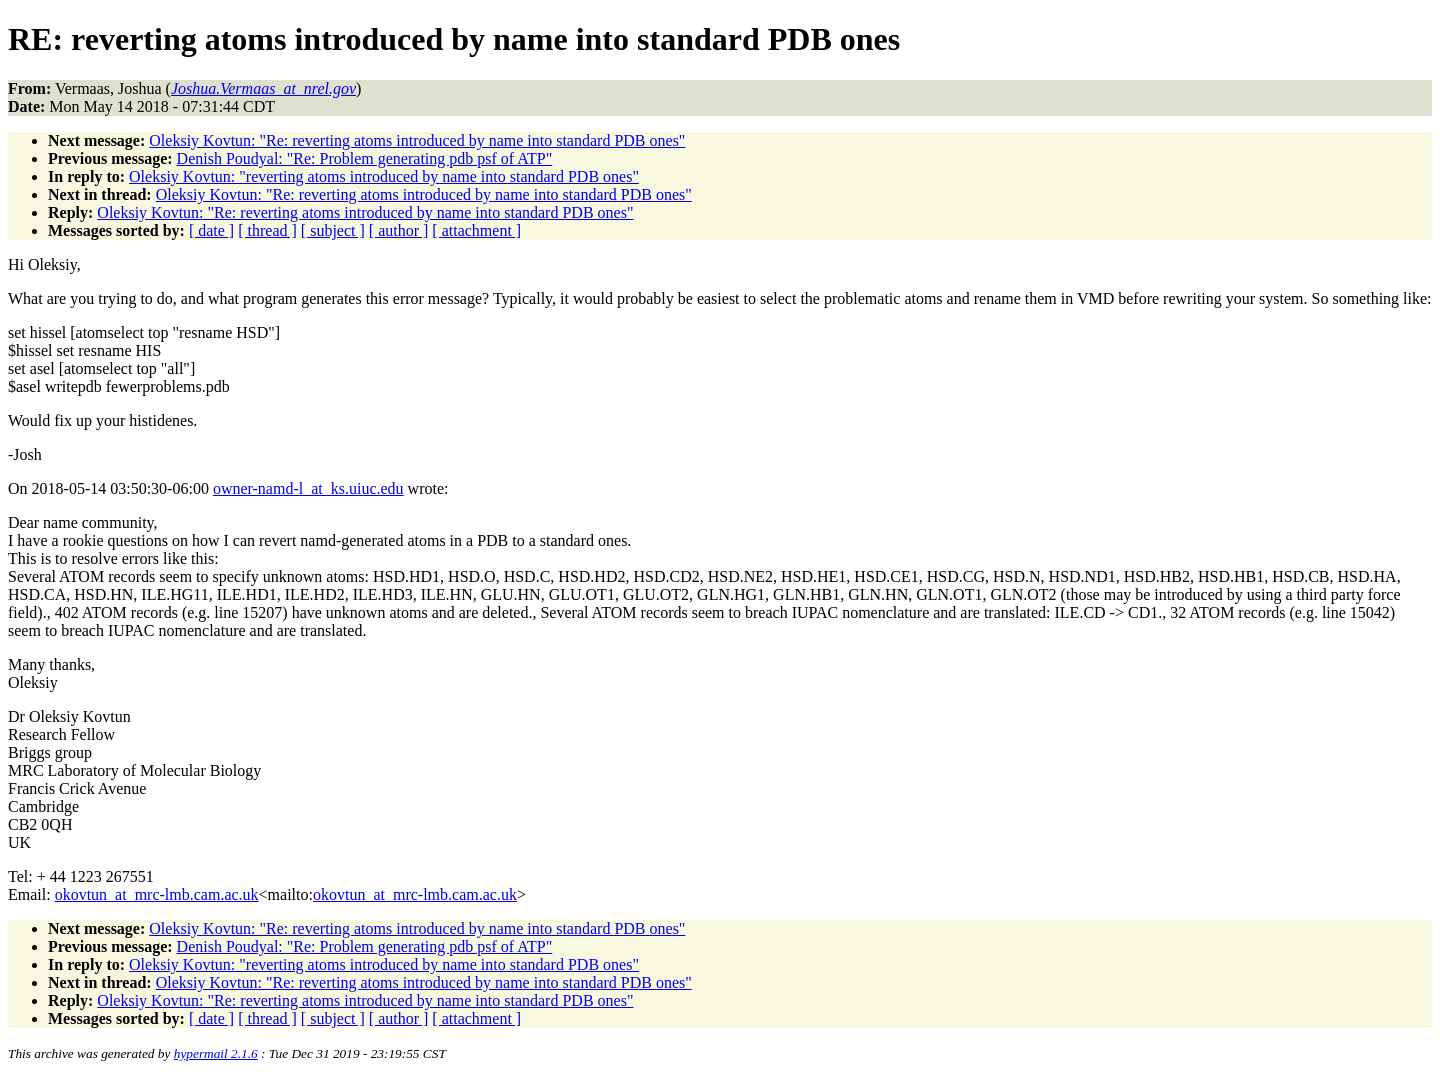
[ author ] (399, 230)
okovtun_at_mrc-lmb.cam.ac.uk (157, 894)
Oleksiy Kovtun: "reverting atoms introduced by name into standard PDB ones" (384, 176)
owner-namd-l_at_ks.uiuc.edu (308, 488)
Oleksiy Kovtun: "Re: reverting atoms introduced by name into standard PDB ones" (417, 140)
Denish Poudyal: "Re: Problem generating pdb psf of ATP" (365, 158)
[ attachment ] (476, 230)
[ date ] (211, 230)
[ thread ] (267, 230)
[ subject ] (333, 230)
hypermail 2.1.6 (216, 1053)
